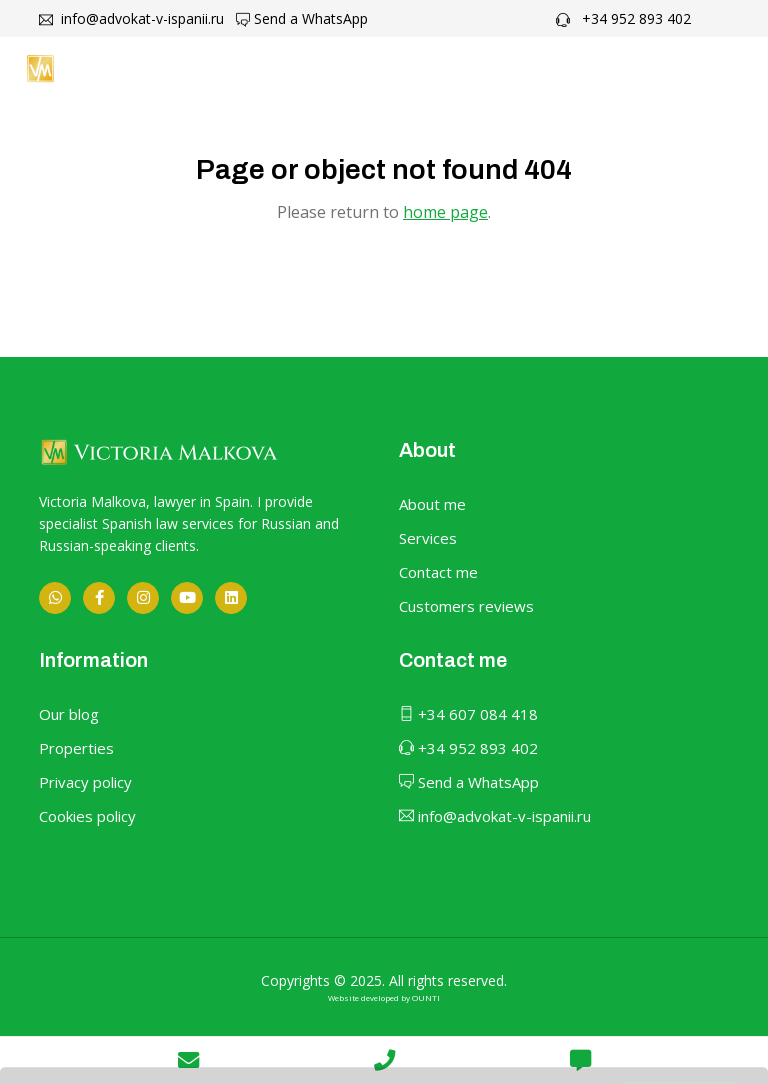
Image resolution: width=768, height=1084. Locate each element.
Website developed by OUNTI (384, 997)
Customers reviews (466, 606)
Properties (76, 748)
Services (428, 538)
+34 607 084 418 (468, 714)
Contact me (438, 572)
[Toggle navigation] (719, 68)
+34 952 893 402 (623, 18)
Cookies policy (87, 816)
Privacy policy (85, 782)
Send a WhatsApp (302, 18)
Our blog (69, 714)
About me (432, 504)
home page (445, 212)
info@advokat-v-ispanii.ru (131, 18)
